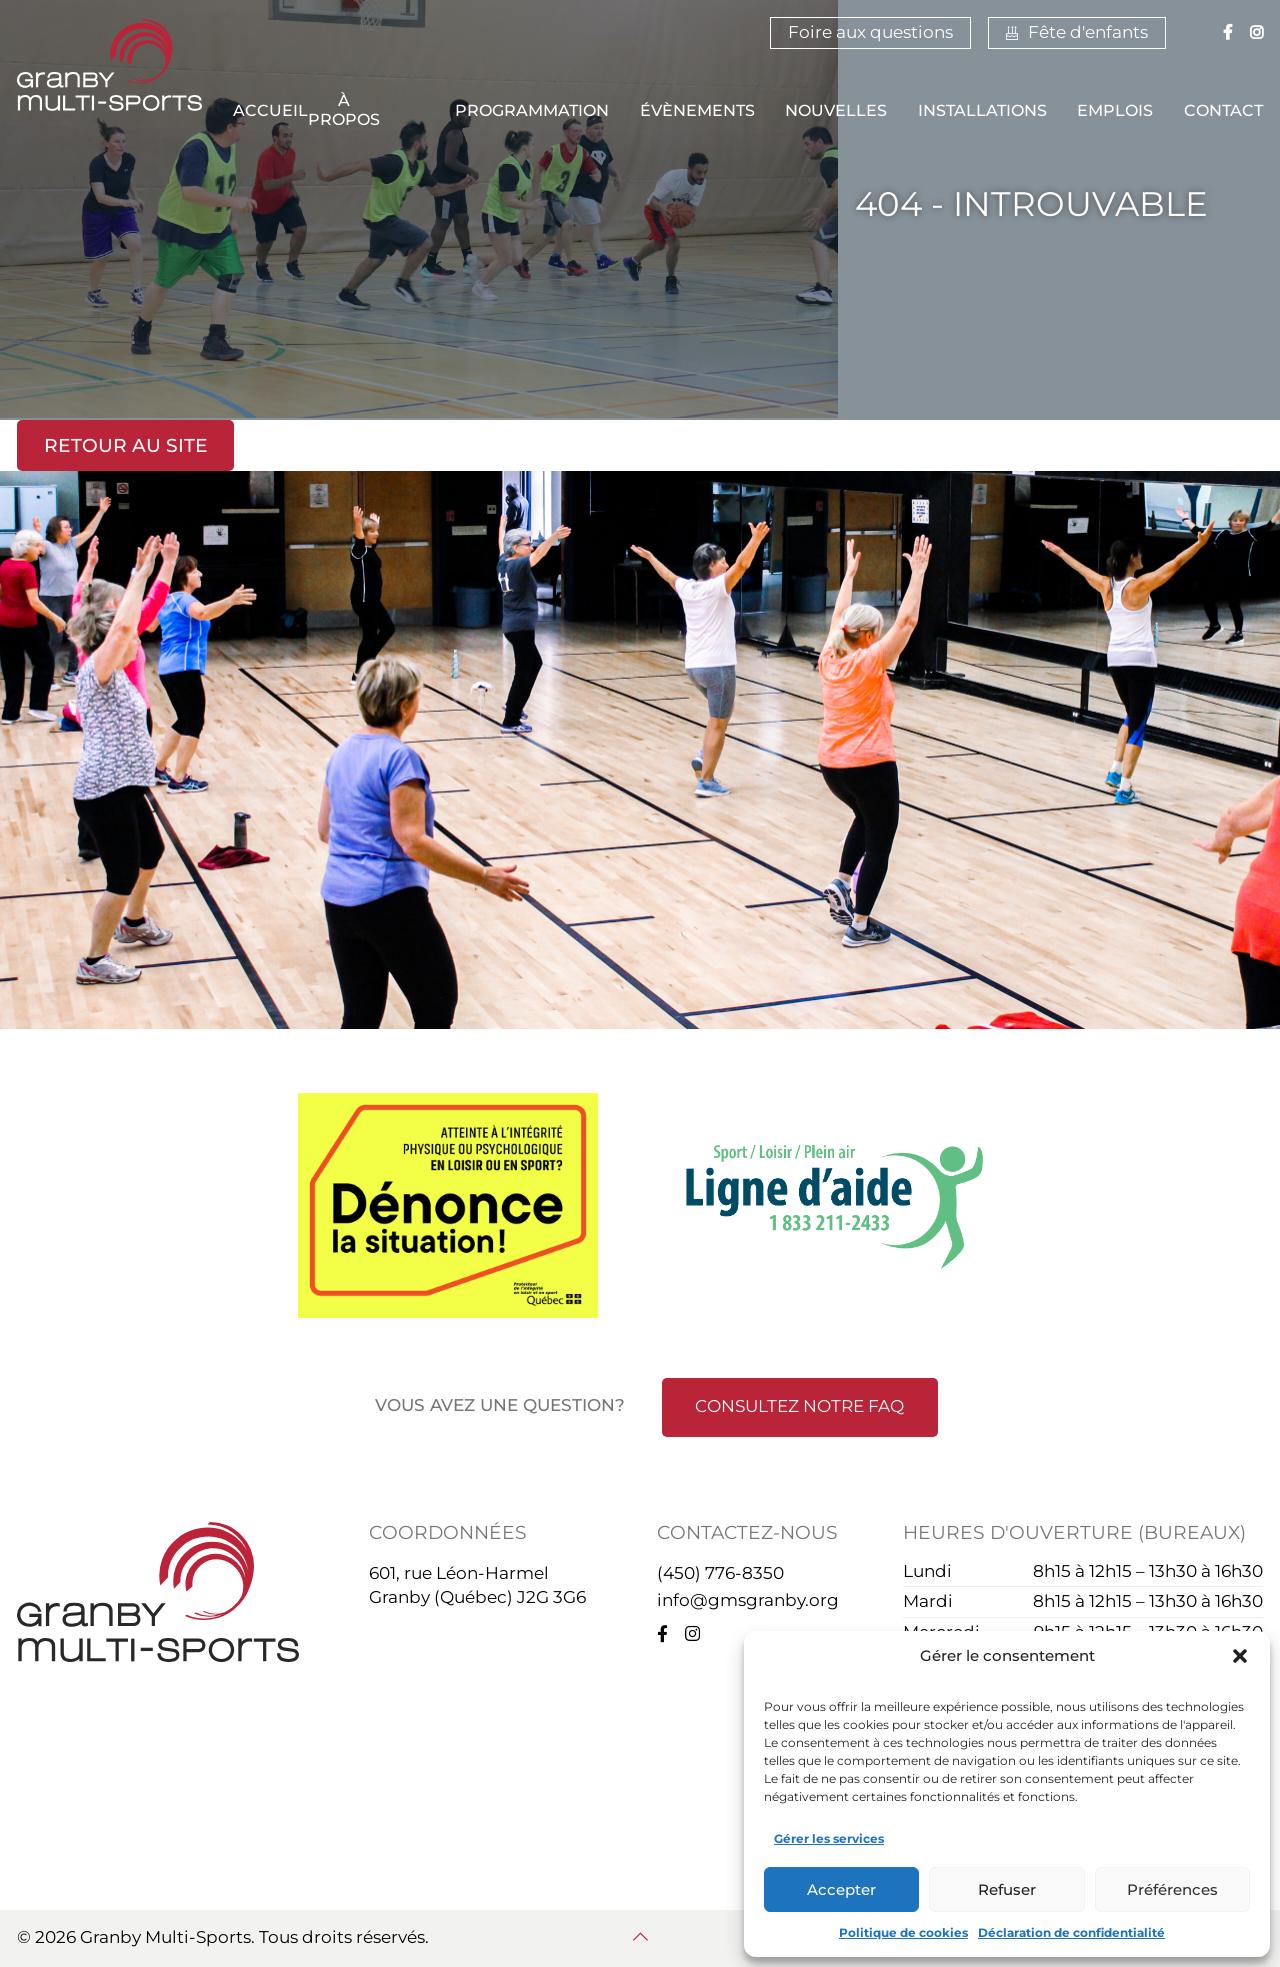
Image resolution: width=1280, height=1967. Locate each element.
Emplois (1115, 110)
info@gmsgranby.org (748, 1600)
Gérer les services (829, 1838)
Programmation (532, 110)
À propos (344, 110)
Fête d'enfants (1077, 32)
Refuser (1007, 1889)
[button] (1240, 1656)
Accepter (841, 1889)
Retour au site (126, 445)
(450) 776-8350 (720, 1573)
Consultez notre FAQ (799, 1406)
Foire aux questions (870, 32)
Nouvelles (836, 110)
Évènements (697, 110)
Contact (1223, 110)
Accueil (270, 110)
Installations (982, 110)
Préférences (1172, 1889)
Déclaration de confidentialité (1071, 1932)
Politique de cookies (903, 1932)
